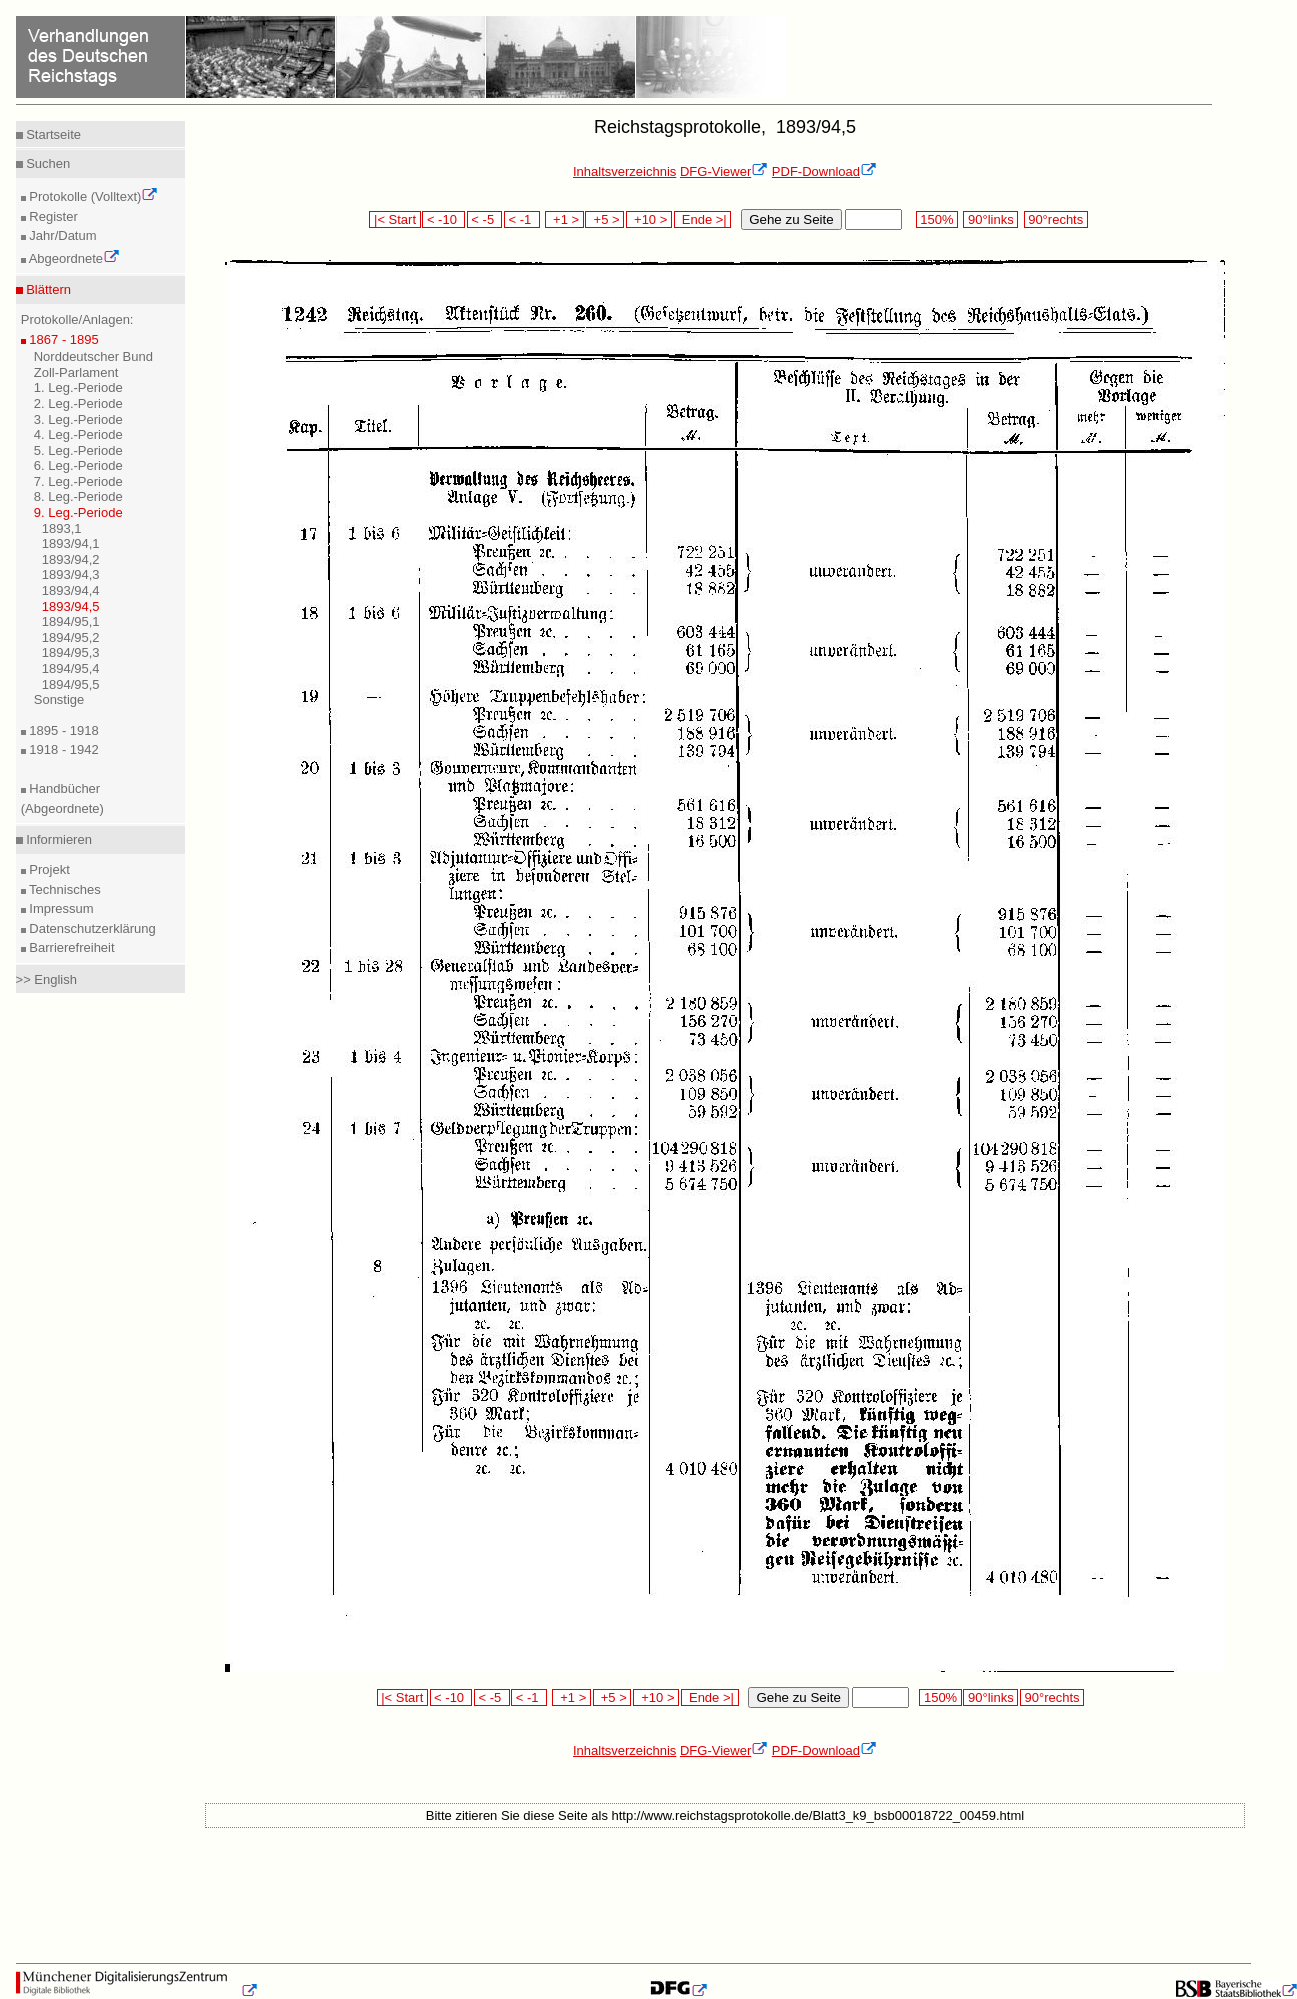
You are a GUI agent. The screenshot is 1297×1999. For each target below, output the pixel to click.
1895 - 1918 (62, 730)
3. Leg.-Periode (78, 419)
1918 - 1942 (62, 749)
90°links (990, 219)
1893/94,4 (71, 590)
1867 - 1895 (62, 339)
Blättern (47, 289)
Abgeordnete (73, 258)
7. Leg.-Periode (78, 481)
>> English (46, 979)
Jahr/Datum (61, 235)
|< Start (394, 219)
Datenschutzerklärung (91, 928)
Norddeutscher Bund (93, 356)
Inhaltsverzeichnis (624, 171)
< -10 (443, 219)
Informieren (57, 839)
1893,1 (62, 528)
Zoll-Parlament (76, 372)
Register (52, 216)
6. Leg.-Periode (78, 465)
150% (937, 219)
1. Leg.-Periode (78, 387)
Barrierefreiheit (70, 947)
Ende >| (703, 219)
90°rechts (1056, 219)
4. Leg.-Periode (78, 434)
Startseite (52, 134)
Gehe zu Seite (791, 219)
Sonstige (59, 699)
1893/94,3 (71, 574)
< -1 (522, 219)
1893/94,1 (71, 543)
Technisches (63, 889)
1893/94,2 (71, 559)
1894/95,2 (71, 637)
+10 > (649, 219)
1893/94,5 (71, 606)
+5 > (604, 219)
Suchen (47, 163)
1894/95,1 (71, 621)
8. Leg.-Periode (78, 496)
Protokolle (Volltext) (92, 196)
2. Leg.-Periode (78, 403)
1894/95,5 (71, 684)
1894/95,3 (71, 652)
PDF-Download (824, 171)
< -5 (485, 219)
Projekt (48, 869)
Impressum (60, 908)
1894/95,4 (71, 668)
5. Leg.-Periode (78, 450)
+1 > (564, 219)
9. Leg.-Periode (78, 512)
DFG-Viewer (724, 171)
